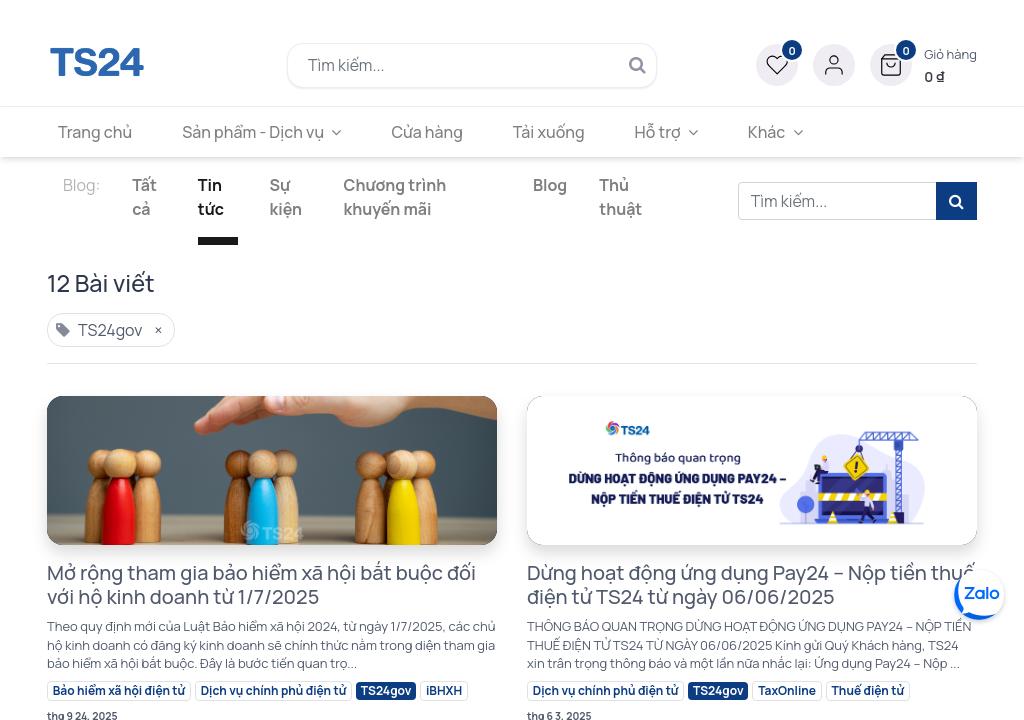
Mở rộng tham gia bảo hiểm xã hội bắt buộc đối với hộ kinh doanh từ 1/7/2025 (261, 585)
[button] (923, 65)
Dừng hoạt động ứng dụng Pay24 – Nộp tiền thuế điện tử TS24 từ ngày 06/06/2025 (751, 585)
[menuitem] (99, 132)
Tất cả (144, 197)
